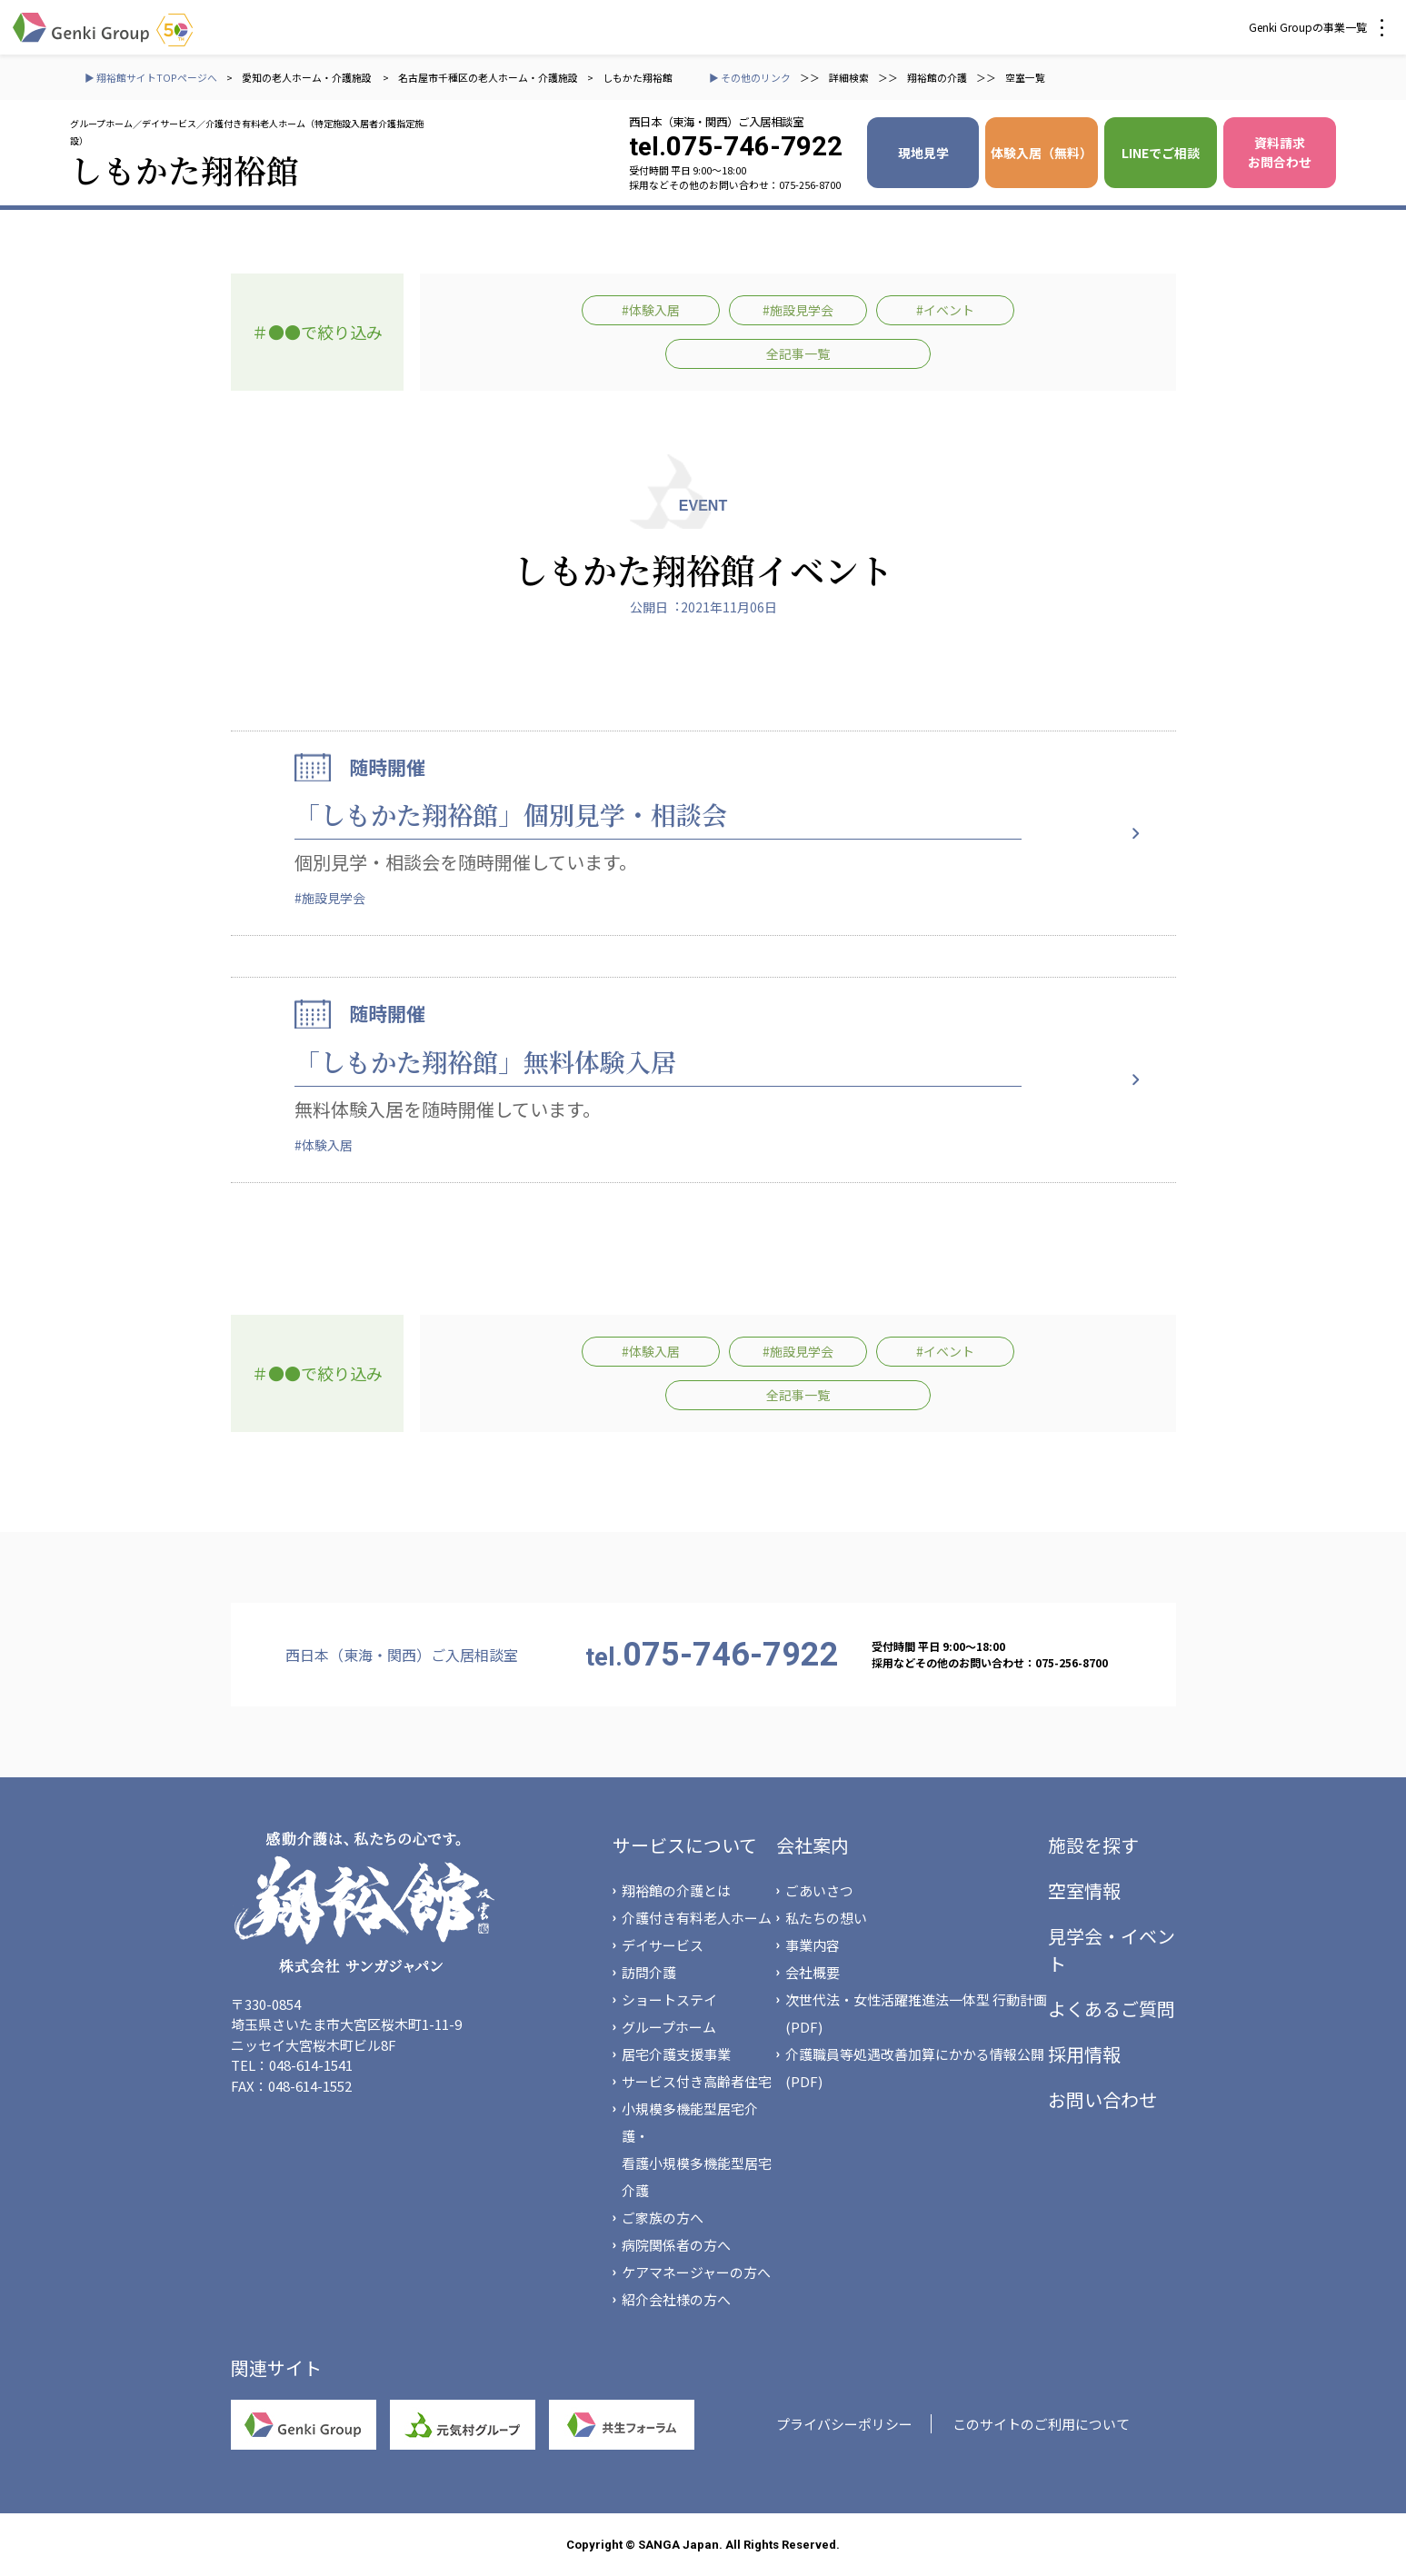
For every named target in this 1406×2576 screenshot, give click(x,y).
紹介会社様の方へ (676, 2299)
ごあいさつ (819, 1890)
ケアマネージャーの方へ (696, 2272)
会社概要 (812, 1972)
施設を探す (1093, 1845)
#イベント (945, 310)
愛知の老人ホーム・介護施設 (308, 77)
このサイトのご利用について (1041, 2423)
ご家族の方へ (662, 2217)
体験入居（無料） (1041, 153)
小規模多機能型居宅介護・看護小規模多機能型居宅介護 (697, 2149)
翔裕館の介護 (937, 77)
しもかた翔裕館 (638, 77)
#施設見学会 (798, 310)
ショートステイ (669, 1999)
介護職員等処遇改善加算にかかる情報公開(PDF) (914, 2067)
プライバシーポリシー (844, 2423)
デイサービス (662, 1944)
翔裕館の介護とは (676, 1890)
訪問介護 (649, 1972)
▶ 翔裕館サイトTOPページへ (151, 77)
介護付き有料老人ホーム (697, 1917)
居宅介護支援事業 (676, 2054)
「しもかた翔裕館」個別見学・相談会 (510, 814)
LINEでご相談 (1161, 153)
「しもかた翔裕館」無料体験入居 (485, 1061)
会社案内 (812, 1845)
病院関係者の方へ (676, 2244)
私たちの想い (826, 1917)
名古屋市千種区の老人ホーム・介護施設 (488, 77)
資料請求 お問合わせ (1279, 152)
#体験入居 (651, 310)
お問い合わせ (1102, 2099)
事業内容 (812, 1944)
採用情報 (1084, 2054)
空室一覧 (1025, 77)
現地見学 (923, 153)
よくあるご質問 (1111, 2008)
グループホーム (669, 2026)
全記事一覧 (798, 353)
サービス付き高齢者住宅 (697, 2081)
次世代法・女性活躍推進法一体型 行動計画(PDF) (916, 2013)
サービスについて (685, 1845)
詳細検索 (849, 77)
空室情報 (1084, 1890)
